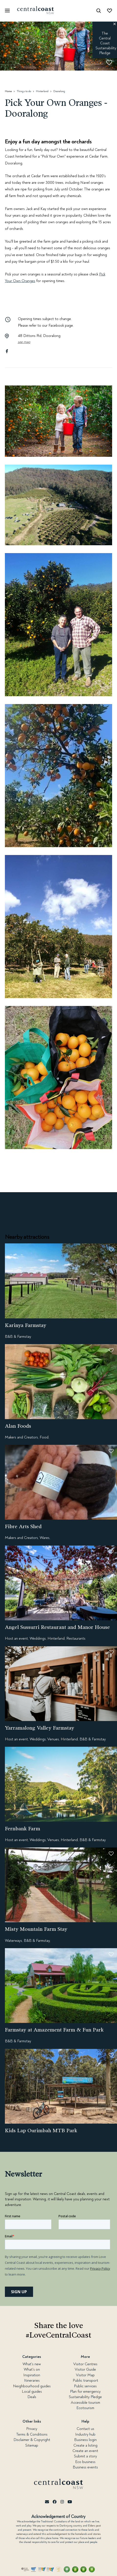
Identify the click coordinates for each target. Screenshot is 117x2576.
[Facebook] (55, 2502)
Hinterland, (56, 1638)
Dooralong (59, 91)
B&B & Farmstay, (37, 1940)
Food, (44, 1437)
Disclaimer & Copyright (31, 2439)
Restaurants (75, 1638)
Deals (31, 2396)
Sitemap (31, 2445)
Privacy (31, 2428)
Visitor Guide (85, 2369)
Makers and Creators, (22, 1437)
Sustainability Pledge (85, 2396)
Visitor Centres (85, 2364)
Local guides (32, 2391)
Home (8, 91)
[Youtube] (70, 2502)
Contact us (85, 2428)
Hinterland (42, 91)
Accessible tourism (85, 2402)
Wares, (45, 1537)
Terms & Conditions (31, 2434)
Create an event (85, 2450)
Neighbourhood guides (32, 2386)
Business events (85, 2467)
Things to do (24, 91)
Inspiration (31, 2375)
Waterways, (14, 1940)
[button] (114, 24)
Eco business (85, 2461)
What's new (32, 2364)
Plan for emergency (85, 2391)
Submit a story (85, 2456)
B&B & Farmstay (18, 1336)
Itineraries (32, 2380)
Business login (85, 2439)
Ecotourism (85, 2407)
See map (24, 341)
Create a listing (85, 2445)
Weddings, (38, 1638)
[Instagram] (62, 2502)
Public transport (85, 2380)
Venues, (53, 1739)
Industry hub (85, 2434)
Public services (85, 2386)
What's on (32, 2369)
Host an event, (17, 1638)
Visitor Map (85, 2375)
